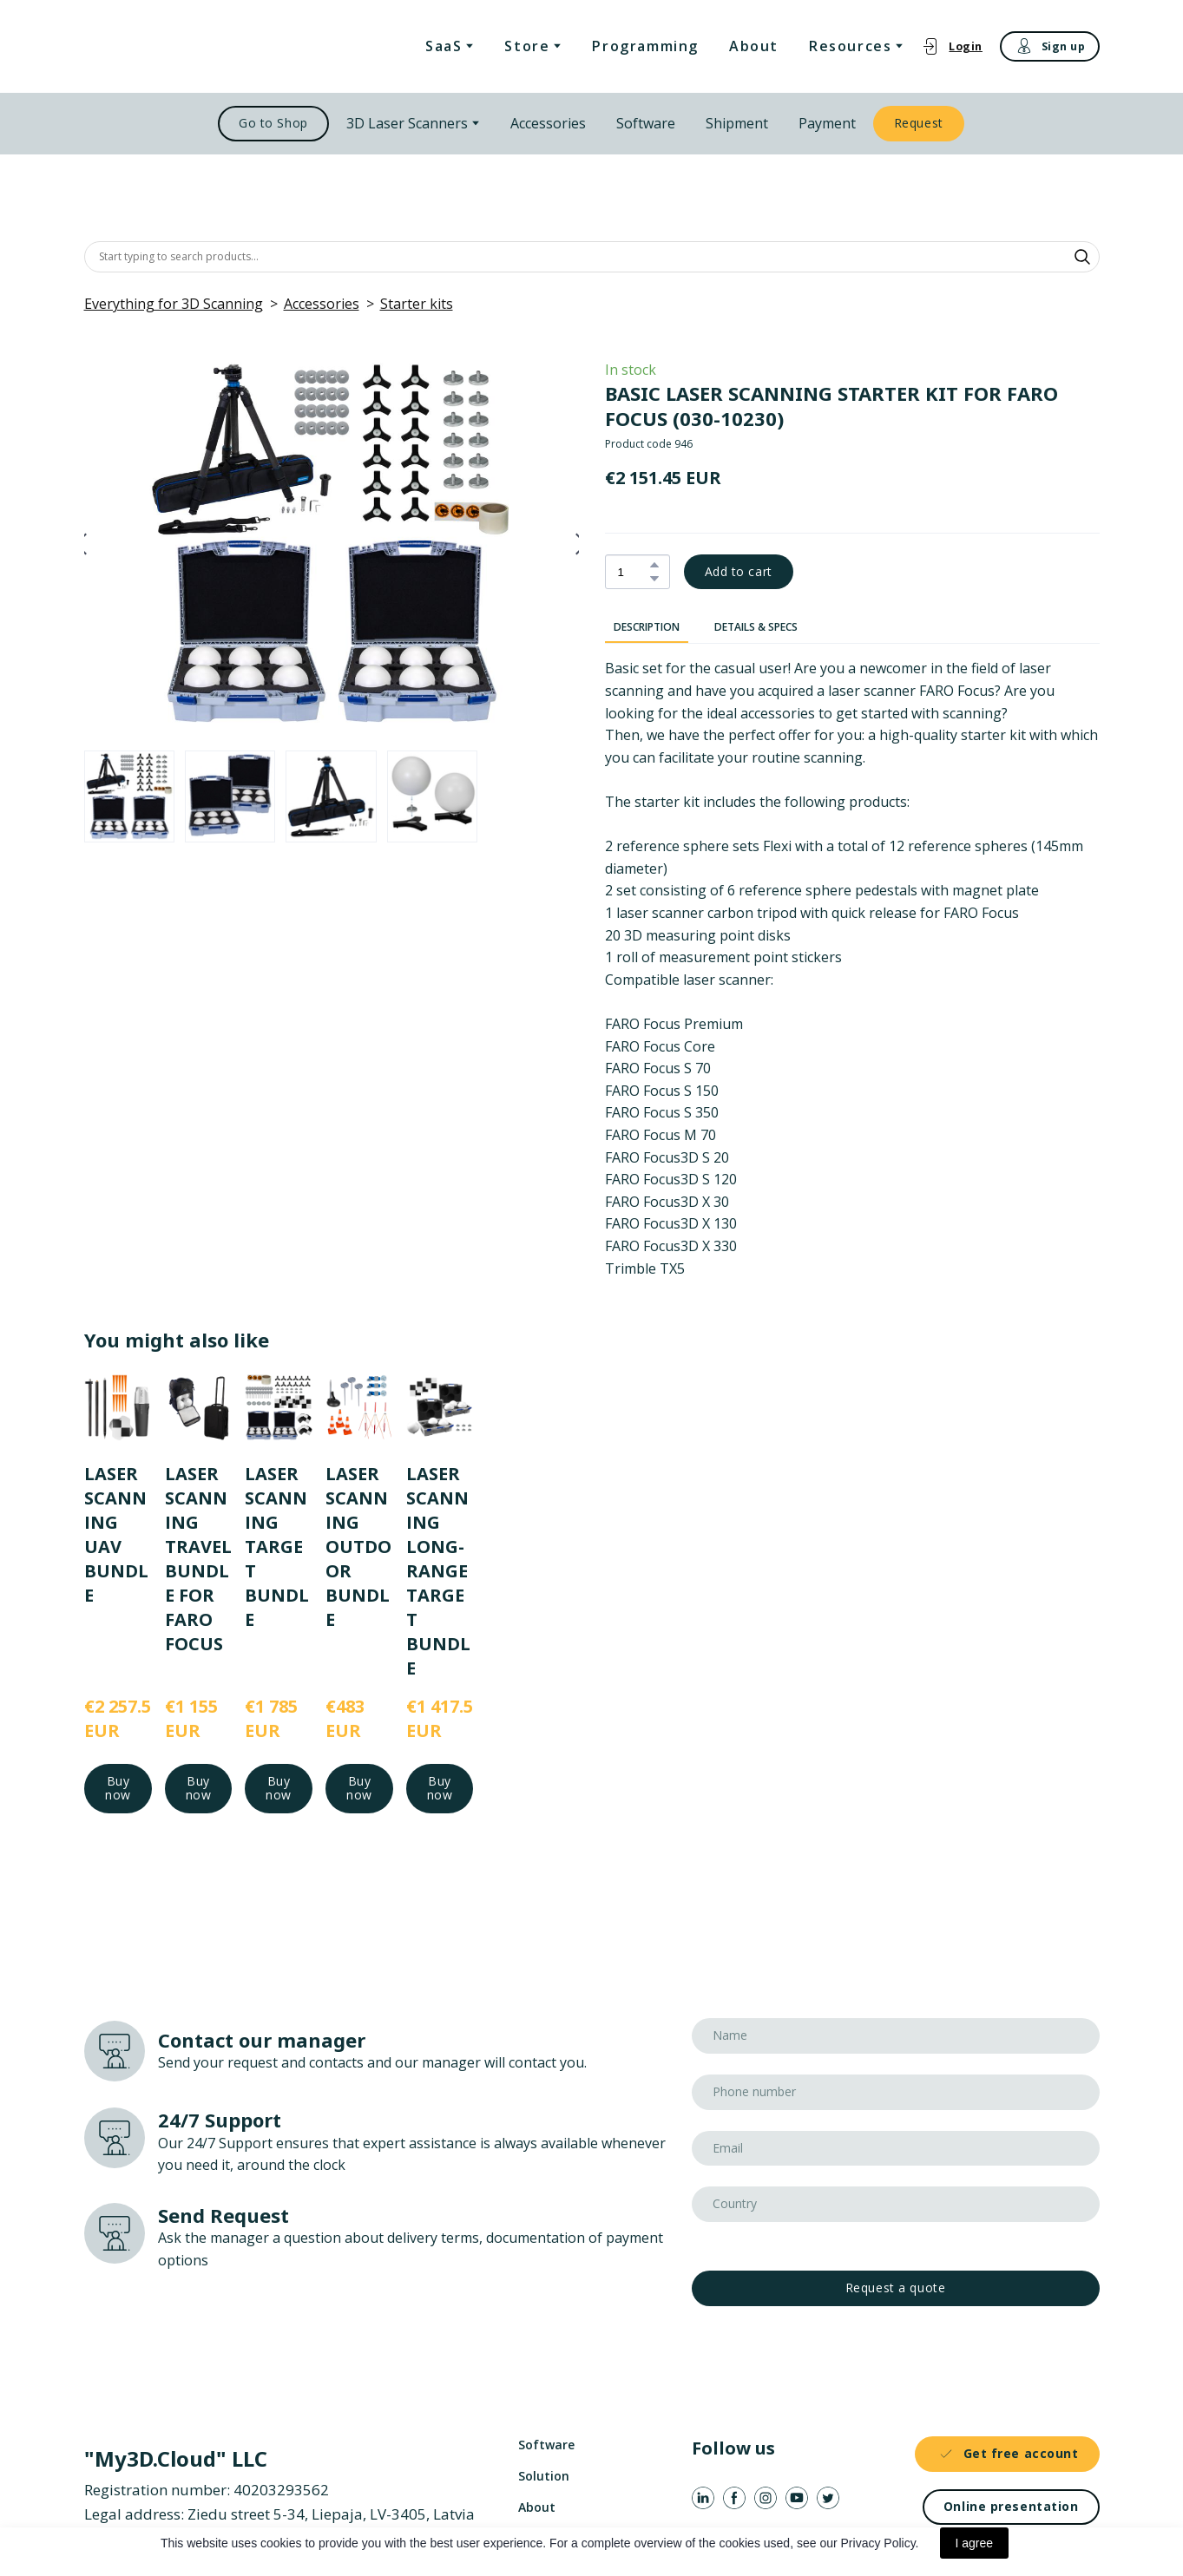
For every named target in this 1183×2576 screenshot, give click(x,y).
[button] (952, 46)
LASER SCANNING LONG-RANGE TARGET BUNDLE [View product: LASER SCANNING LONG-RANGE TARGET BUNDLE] (437, 1570)
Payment (827, 123)
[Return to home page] (173, 46)
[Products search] (592, 256)
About (754, 46)
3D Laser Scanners (407, 123)
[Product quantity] (633, 572)
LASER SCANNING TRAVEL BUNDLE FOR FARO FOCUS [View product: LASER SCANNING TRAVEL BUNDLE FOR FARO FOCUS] (197, 1558)
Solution (543, 2476)
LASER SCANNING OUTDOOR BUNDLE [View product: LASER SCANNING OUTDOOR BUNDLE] (358, 1545)
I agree (975, 2543)
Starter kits (416, 303)
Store (526, 46)
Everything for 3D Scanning (173, 303)
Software (645, 123)
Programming (645, 46)
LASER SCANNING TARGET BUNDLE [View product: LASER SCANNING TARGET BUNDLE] (277, 1545)
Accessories (548, 123)
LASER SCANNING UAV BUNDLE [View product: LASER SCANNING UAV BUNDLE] (116, 1533)
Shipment (737, 123)
